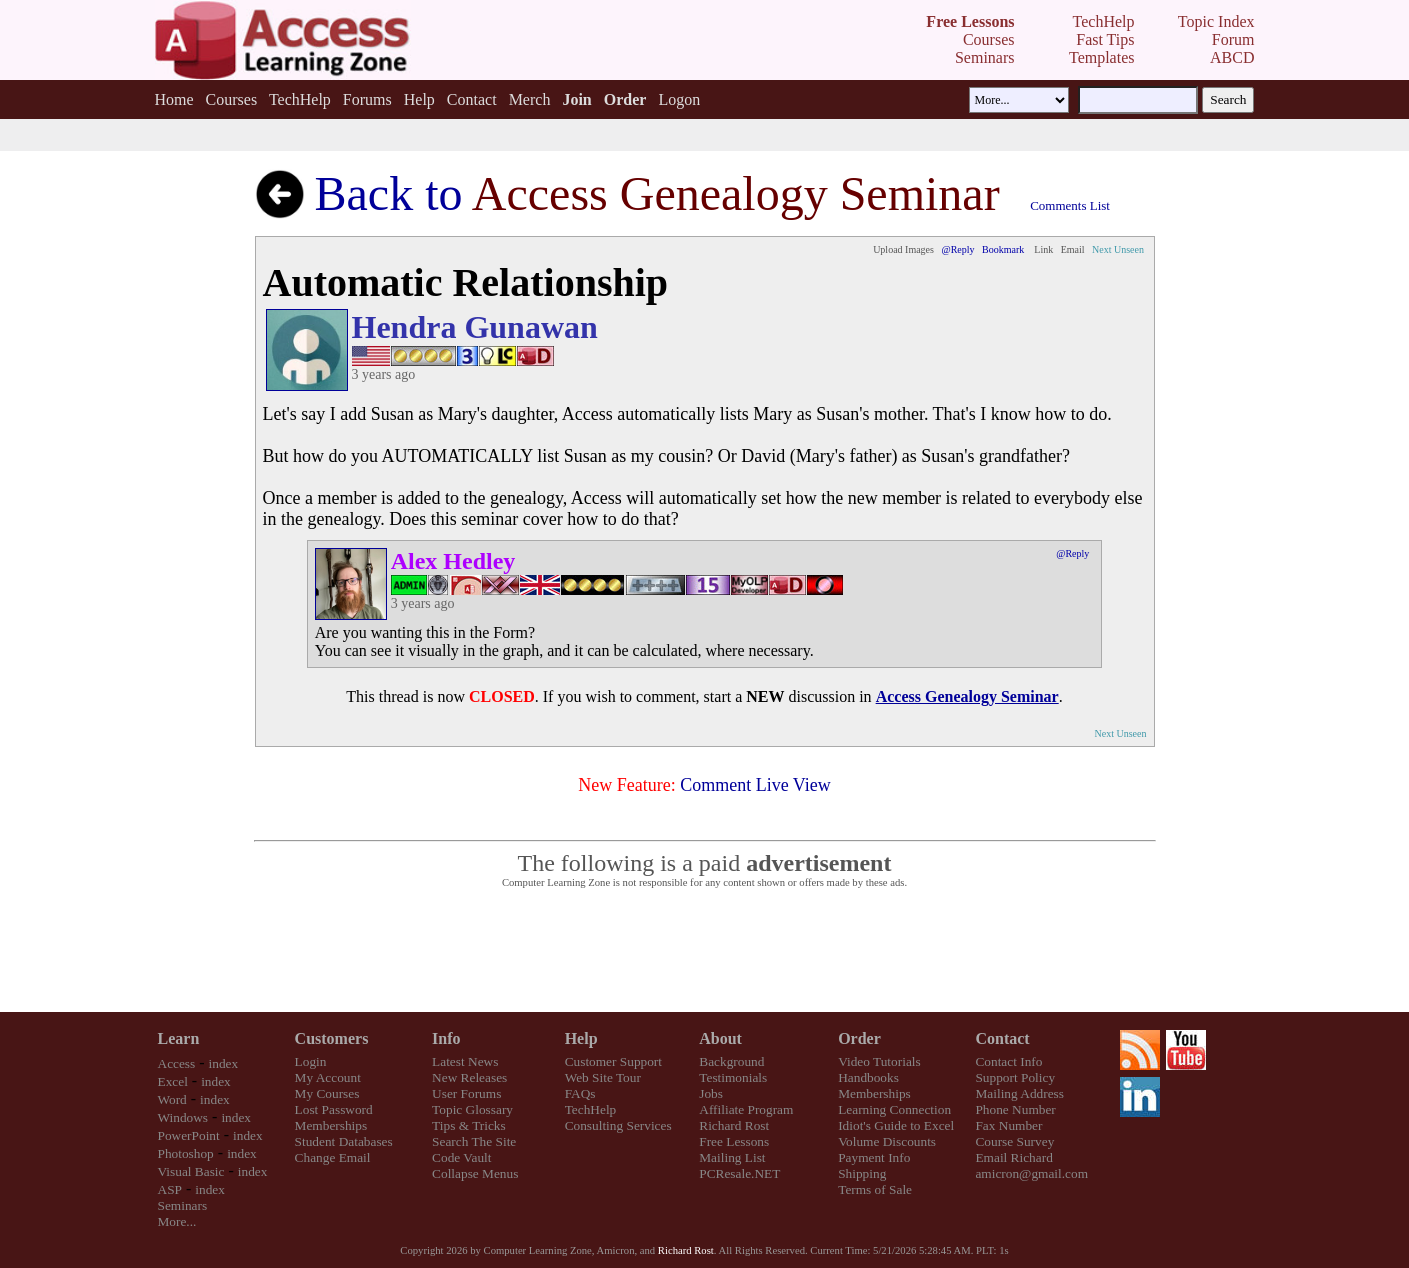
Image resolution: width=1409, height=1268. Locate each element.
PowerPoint (189, 1135)
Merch (530, 99)
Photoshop (186, 1153)
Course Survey (1014, 1141)
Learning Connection (894, 1109)
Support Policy (1015, 1077)
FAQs (580, 1093)
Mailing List (732, 1157)
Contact (472, 99)
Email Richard (1013, 1157)
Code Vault (461, 1157)
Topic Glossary (472, 1109)
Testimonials (733, 1077)
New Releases (469, 1077)
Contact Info (1008, 1061)
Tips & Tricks (469, 1125)
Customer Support (613, 1061)
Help (419, 99)
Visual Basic (191, 1171)
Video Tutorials (879, 1061)
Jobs (711, 1093)
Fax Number (1008, 1125)
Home (173, 99)
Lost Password (334, 1109)
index (224, 1063)
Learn (179, 1038)
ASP (170, 1189)
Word (172, 1099)
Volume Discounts (887, 1141)
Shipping (862, 1173)
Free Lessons (734, 1141)
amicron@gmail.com (1031, 1173)
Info (446, 1038)
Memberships (331, 1125)
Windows (183, 1117)
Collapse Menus (475, 1173)
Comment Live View (755, 785)
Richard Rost (734, 1125)
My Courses (327, 1093)
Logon (679, 99)
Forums (367, 99)
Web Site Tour (603, 1077)
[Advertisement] (705, 951)
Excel (173, 1081)
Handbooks (868, 1077)
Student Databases (344, 1141)
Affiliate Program (746, 1109)
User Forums (466, 1093)
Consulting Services (618, 1125)
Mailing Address (1019, 1093)
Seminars (183, 1205)
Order (859, 1038)
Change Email (333, 1157)
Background (731, 1061)
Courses (232, 99)
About (720, 1038)
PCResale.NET (739, 1173)
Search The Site (474, 1141)
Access (177, 1063)
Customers (332, 1038)
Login (311, 1061)
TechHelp (300, 99)
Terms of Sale (875, 1189)
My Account (328, 1077)
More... (177, 1221)
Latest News (465, 1061)
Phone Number (1015, 1109)
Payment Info (874, 1157)
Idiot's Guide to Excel (896, 1125)
